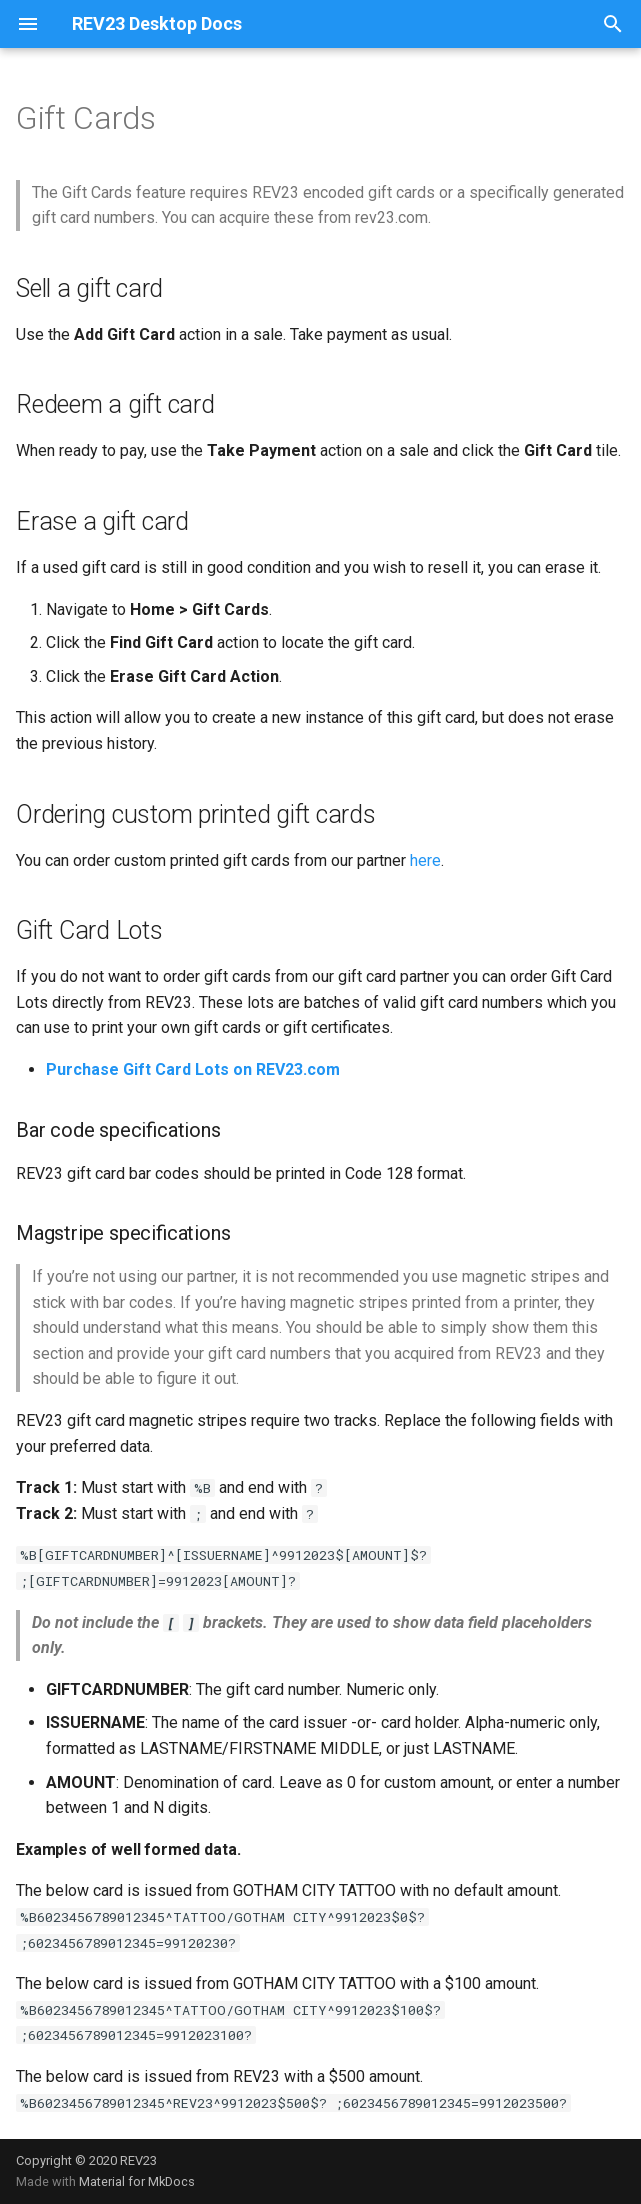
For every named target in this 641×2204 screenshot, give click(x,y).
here (425, 860)
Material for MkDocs (137, 2181)
